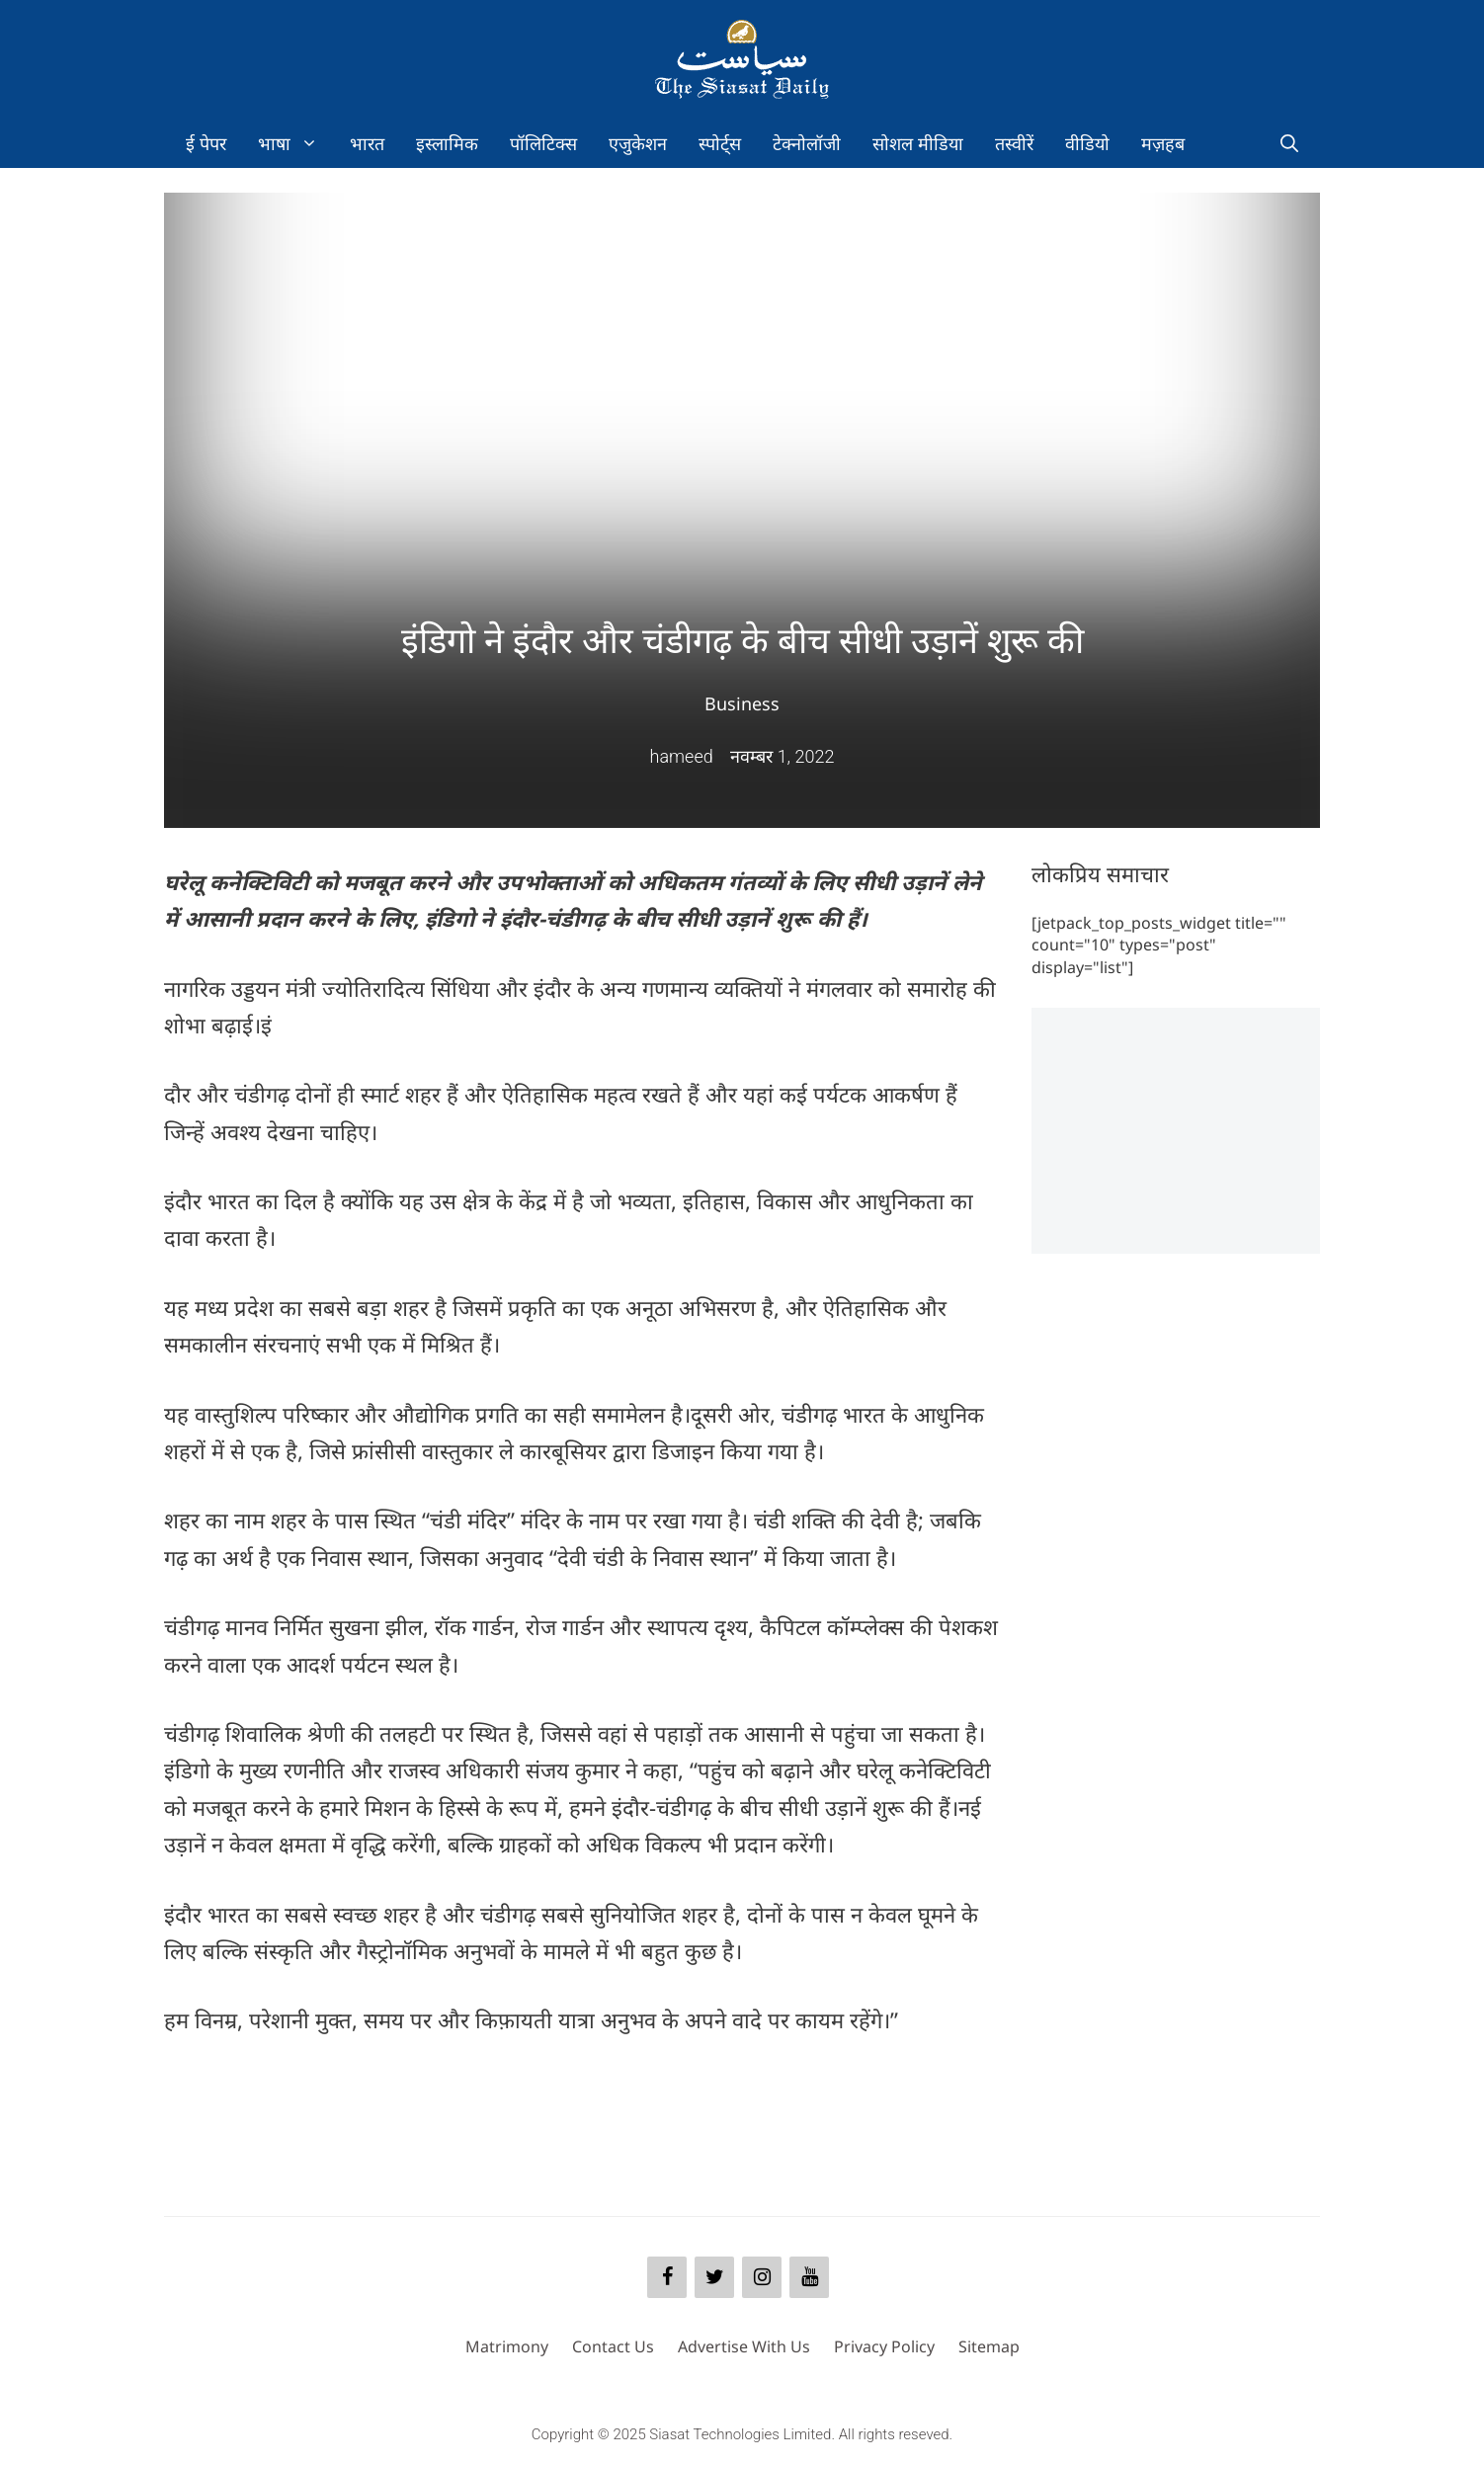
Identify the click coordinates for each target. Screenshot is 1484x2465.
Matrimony (506, 2346)
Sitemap (989, 2346)
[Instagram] (762, 2277)
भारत (367, 143)
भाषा (296, 143)
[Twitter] (714, 2277)
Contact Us (613, 2346)
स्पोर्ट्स (720, 143)
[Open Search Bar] (1289, 143)
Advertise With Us (744, 2346)
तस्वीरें (1014, 143)
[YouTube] (809, 2277)
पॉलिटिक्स (543, 143)
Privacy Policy (884, 2346)
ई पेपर (206, 143)
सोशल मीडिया (917, 143)
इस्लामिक (447, 143)
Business (742, 703)
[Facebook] (667, 2277)
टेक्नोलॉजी (807, 143)
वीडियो (1087, 143)
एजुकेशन (638, 143)
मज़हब (1163, 143)
